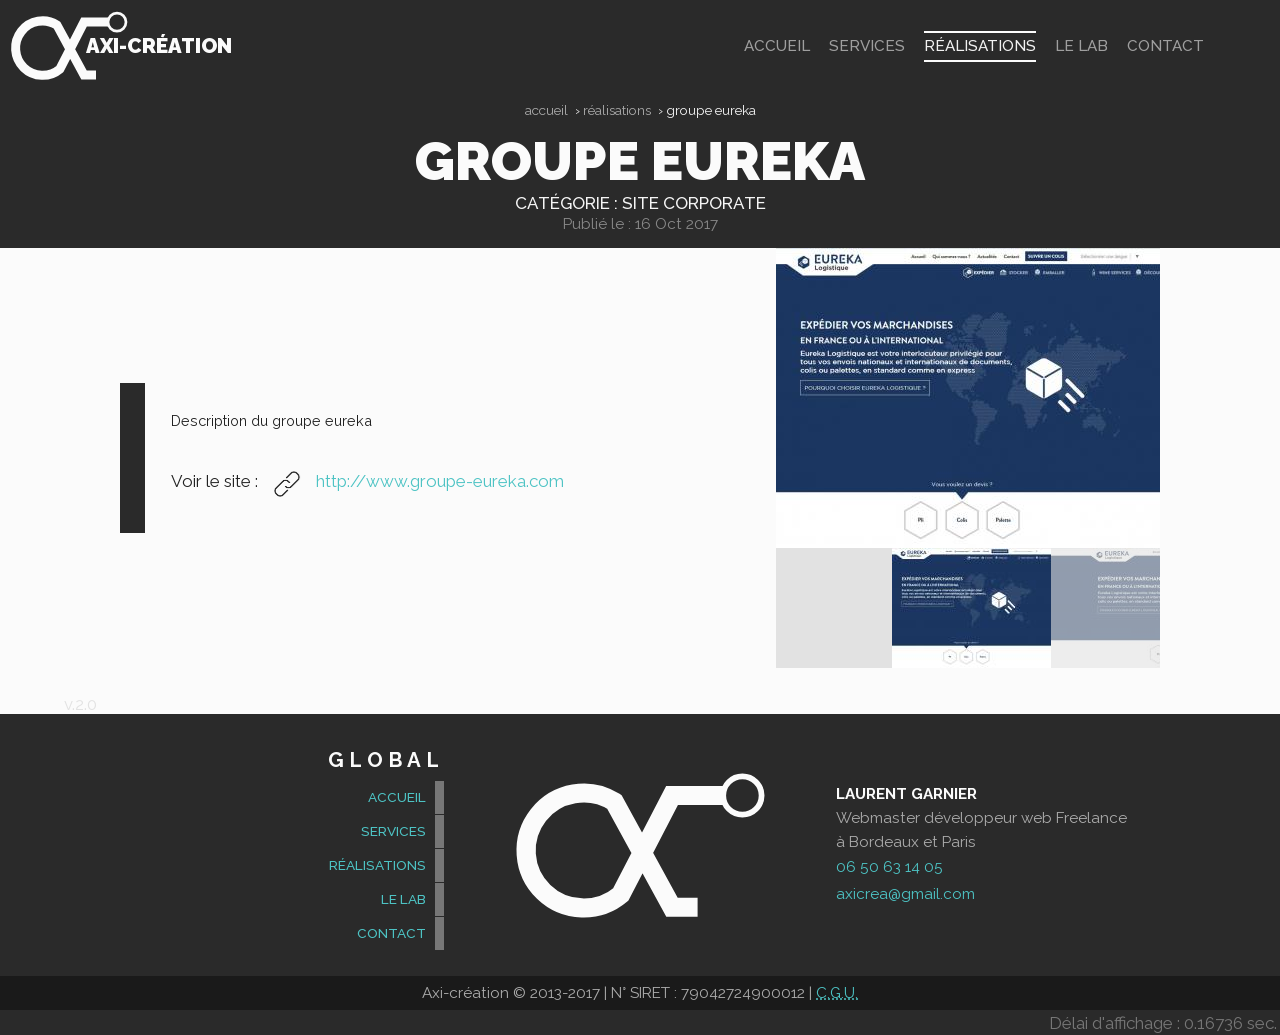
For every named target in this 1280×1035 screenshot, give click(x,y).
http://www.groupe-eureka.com (413, 480)
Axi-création (158, 46)
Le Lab (1086, 46)
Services (889, 46)
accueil (807, 46)
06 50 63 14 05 (889, 866)
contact (1166, 46)
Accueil (546, 109)
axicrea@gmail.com (905, 893)
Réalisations (992, 46)
